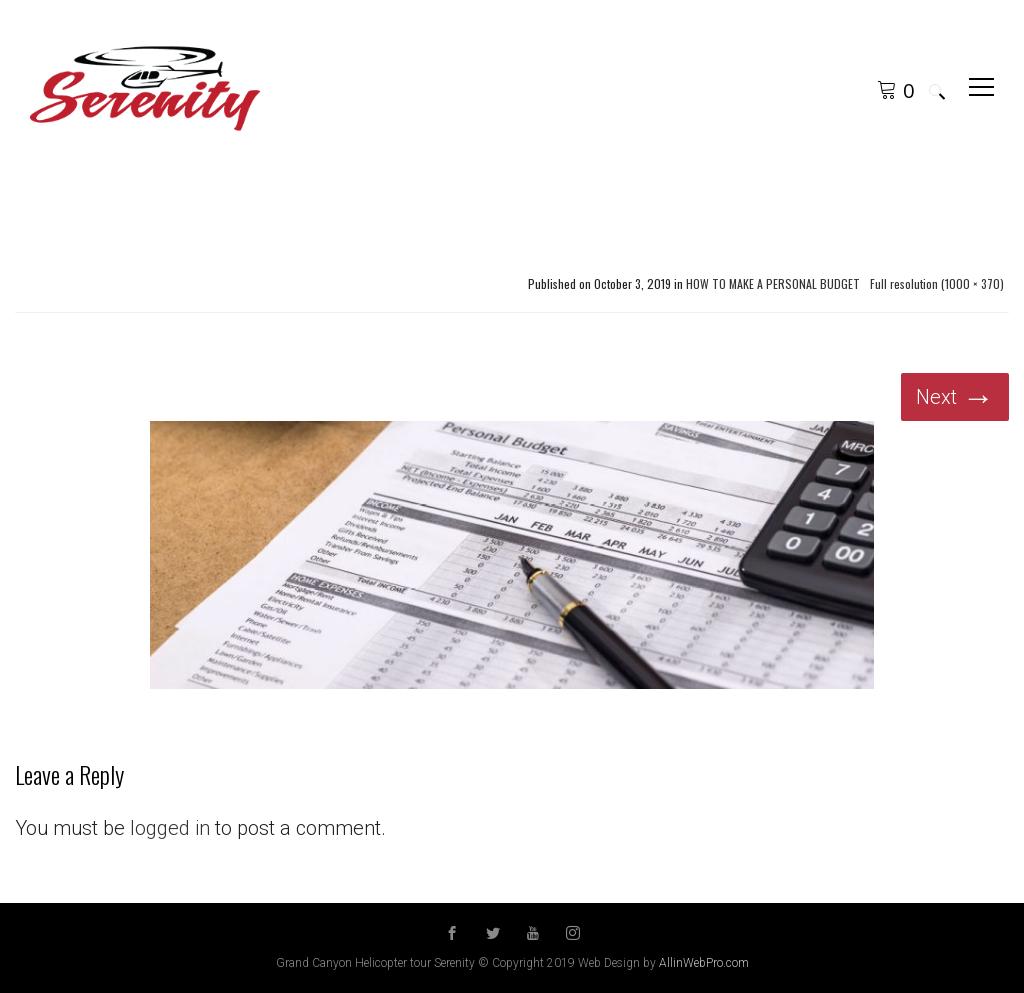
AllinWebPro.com (704, 963)
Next (955, 397)
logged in (170, 828)
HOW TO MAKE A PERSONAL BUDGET (773, 284)
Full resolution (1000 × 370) (937, 284)
